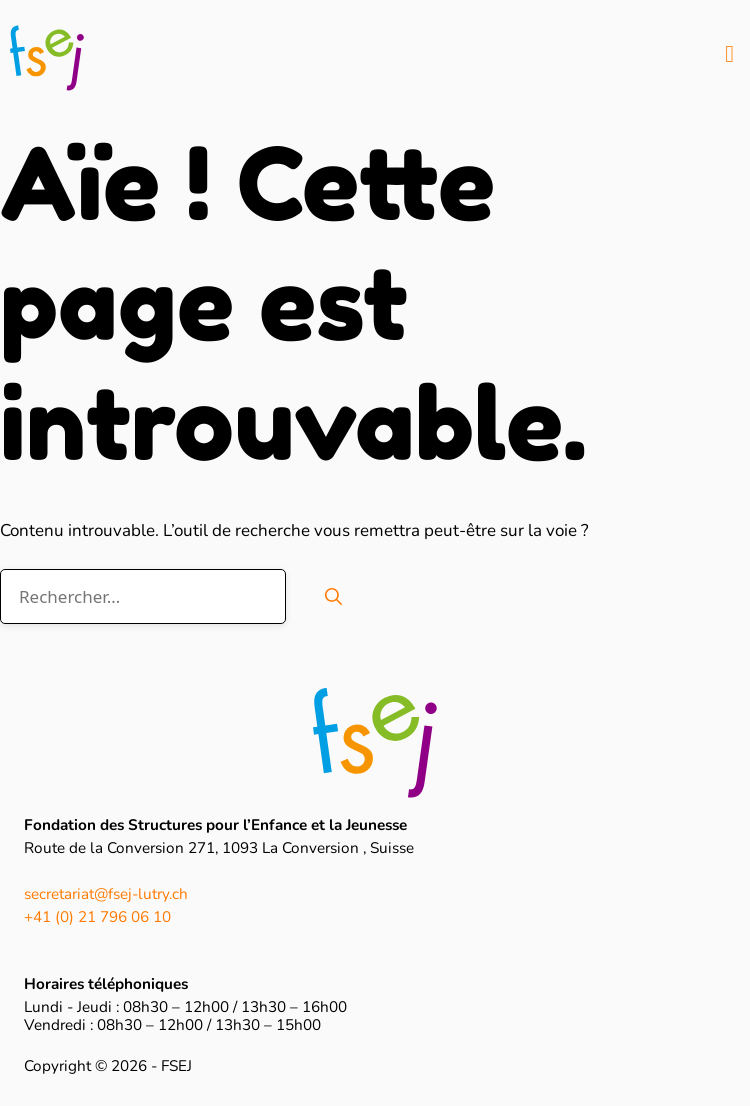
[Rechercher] (333, 597)
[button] (729, 54)
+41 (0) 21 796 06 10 (97, 917)
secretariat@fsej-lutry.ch (106, 894)
